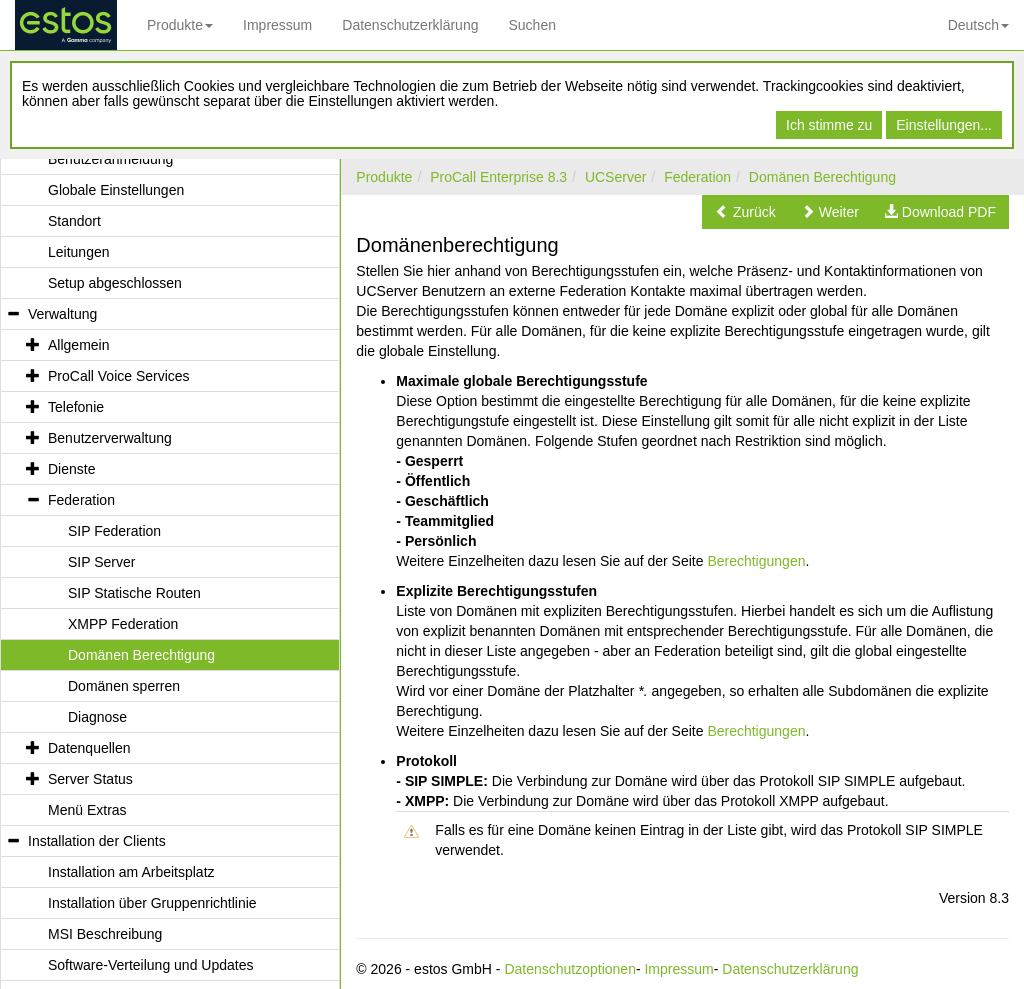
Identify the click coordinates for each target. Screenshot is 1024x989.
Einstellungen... (944, 125)
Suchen (531, 25)
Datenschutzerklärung (410, 25)
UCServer (615, 177)
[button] (745, 212)
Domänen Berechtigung (822, 177)
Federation (697, 177)
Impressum (277, 25)
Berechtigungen (756, 561)
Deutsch (978, 25)
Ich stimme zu (829, 125)
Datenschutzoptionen (570, 969)
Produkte (180, 25)
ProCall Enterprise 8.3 (498, 177)
